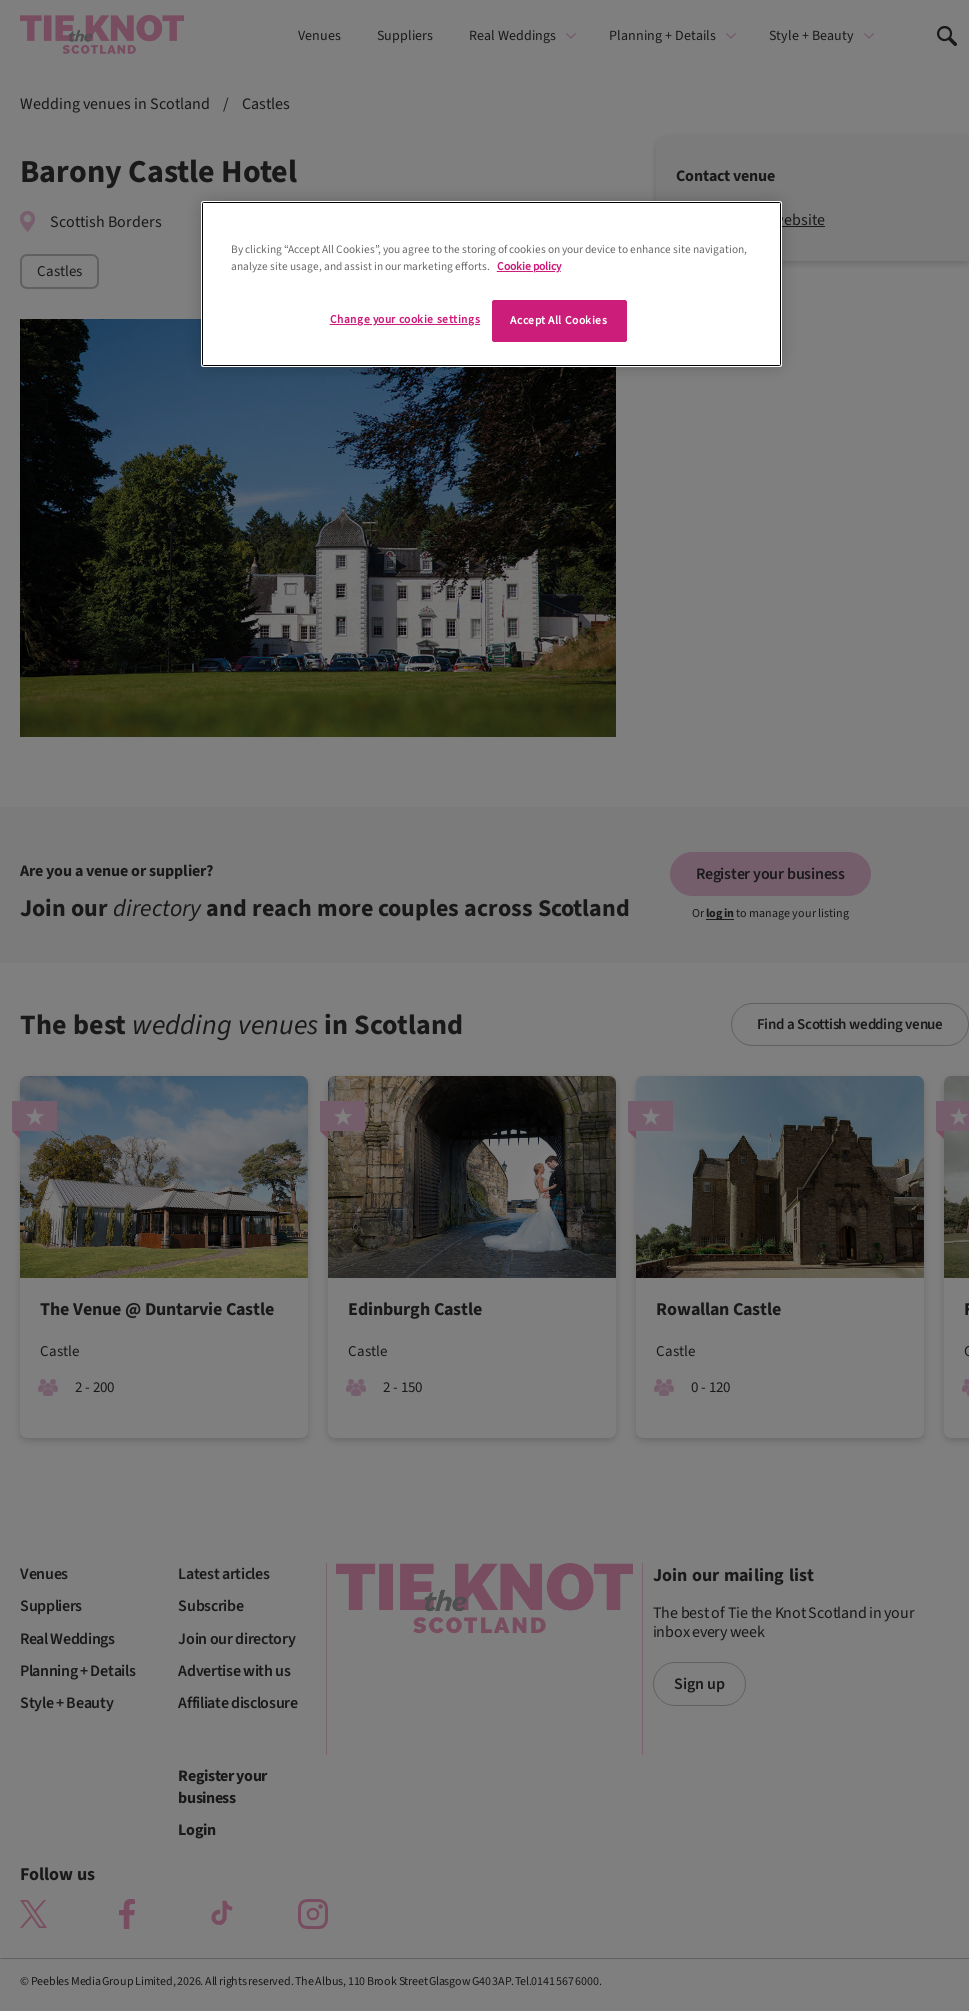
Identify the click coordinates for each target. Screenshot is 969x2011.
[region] (491, 284)
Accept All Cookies (558, 320)
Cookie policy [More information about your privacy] (529, 266)
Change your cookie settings (405, 319)
